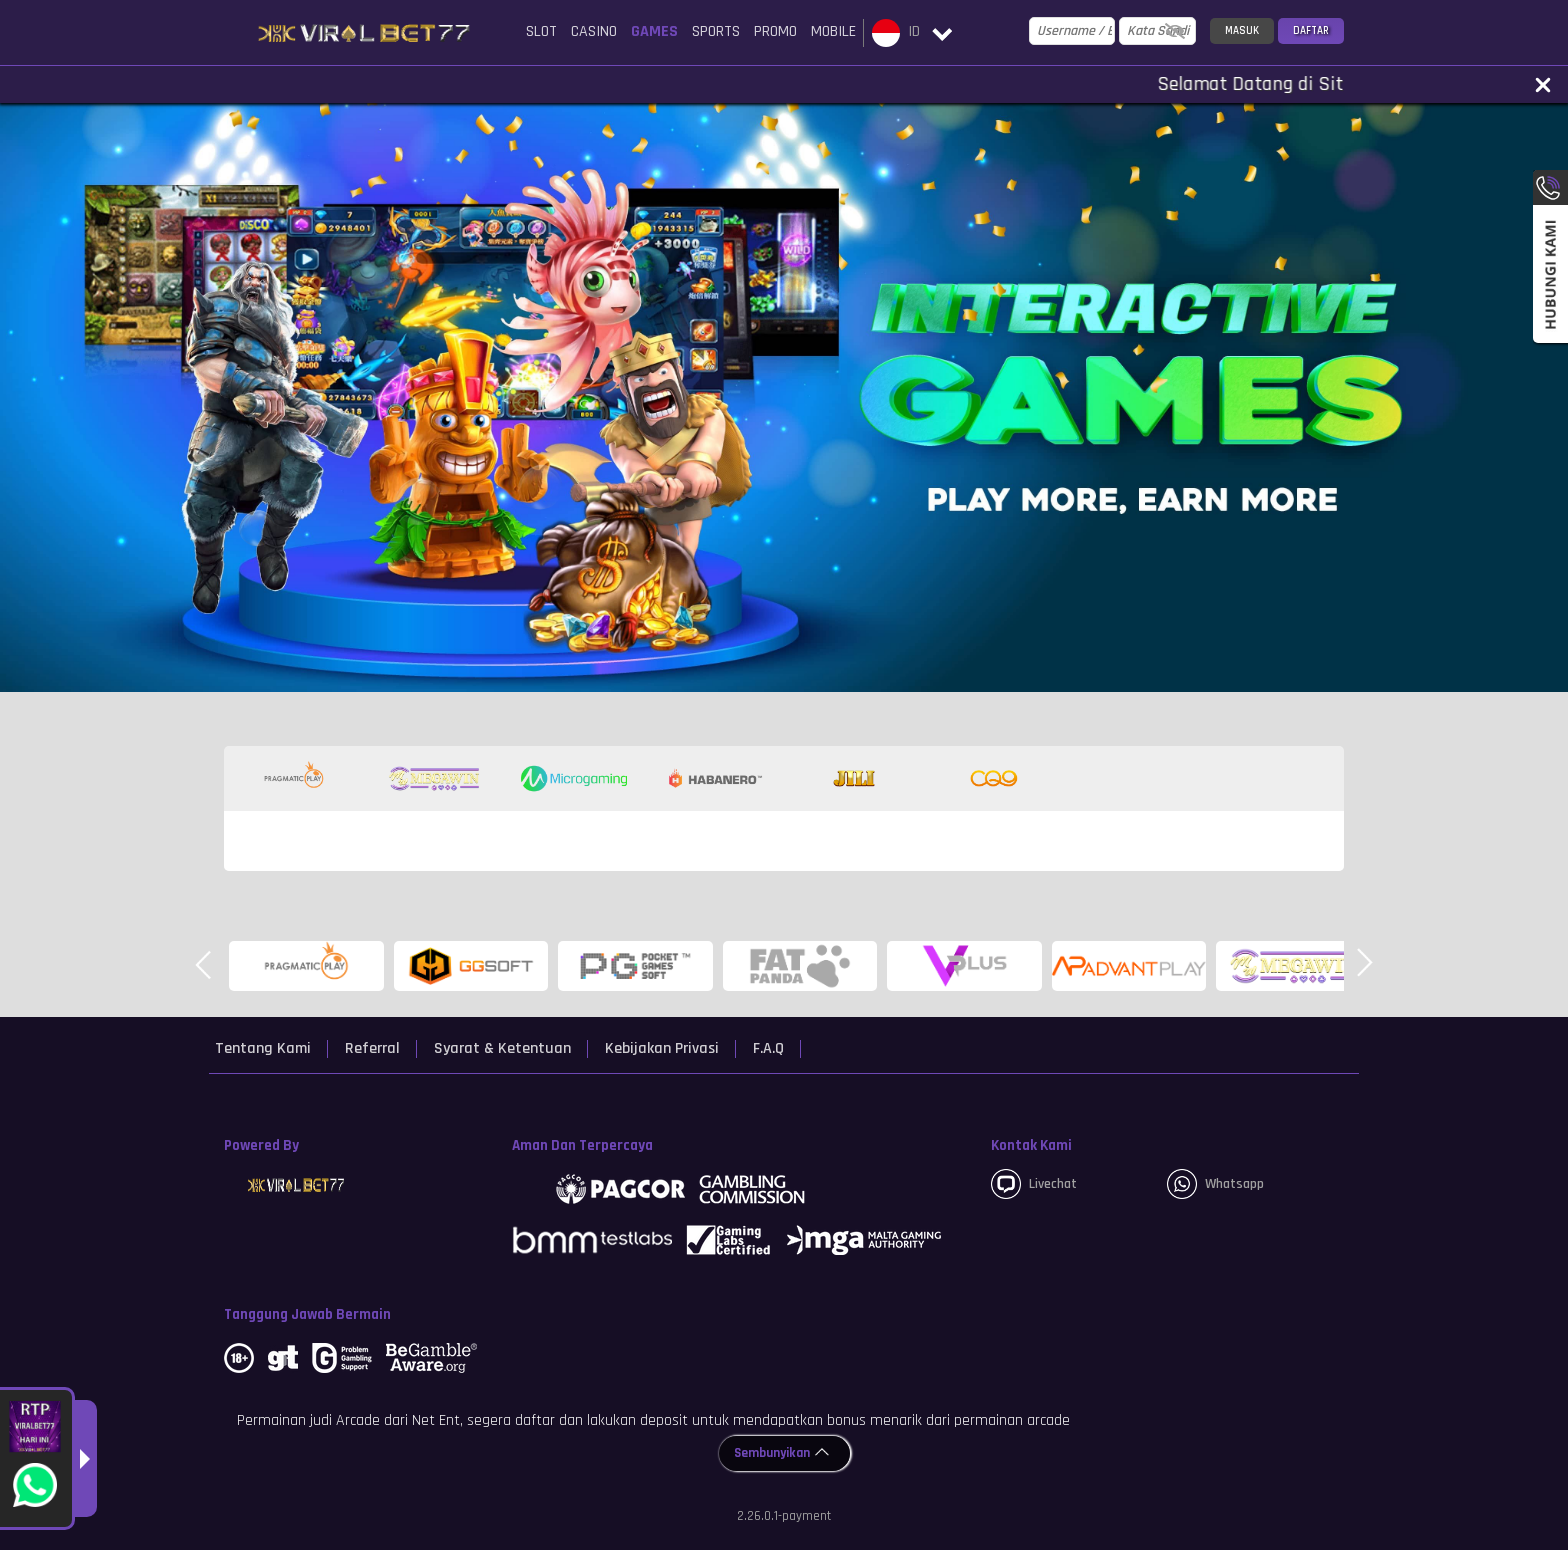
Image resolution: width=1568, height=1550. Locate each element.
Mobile (833, 31)
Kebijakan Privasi (662, 1049)
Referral (372, 1049)
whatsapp (1215, 1184)
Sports (716, 31)
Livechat (1034, 1184)
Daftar (1311, 31)
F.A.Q (768, 1049)
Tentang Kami (263, 1049)
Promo (775, 31)
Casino (594, 31)
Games (654, 31)
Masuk (1242, 31)
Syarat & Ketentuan (502, 1049)
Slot (541, 31)
